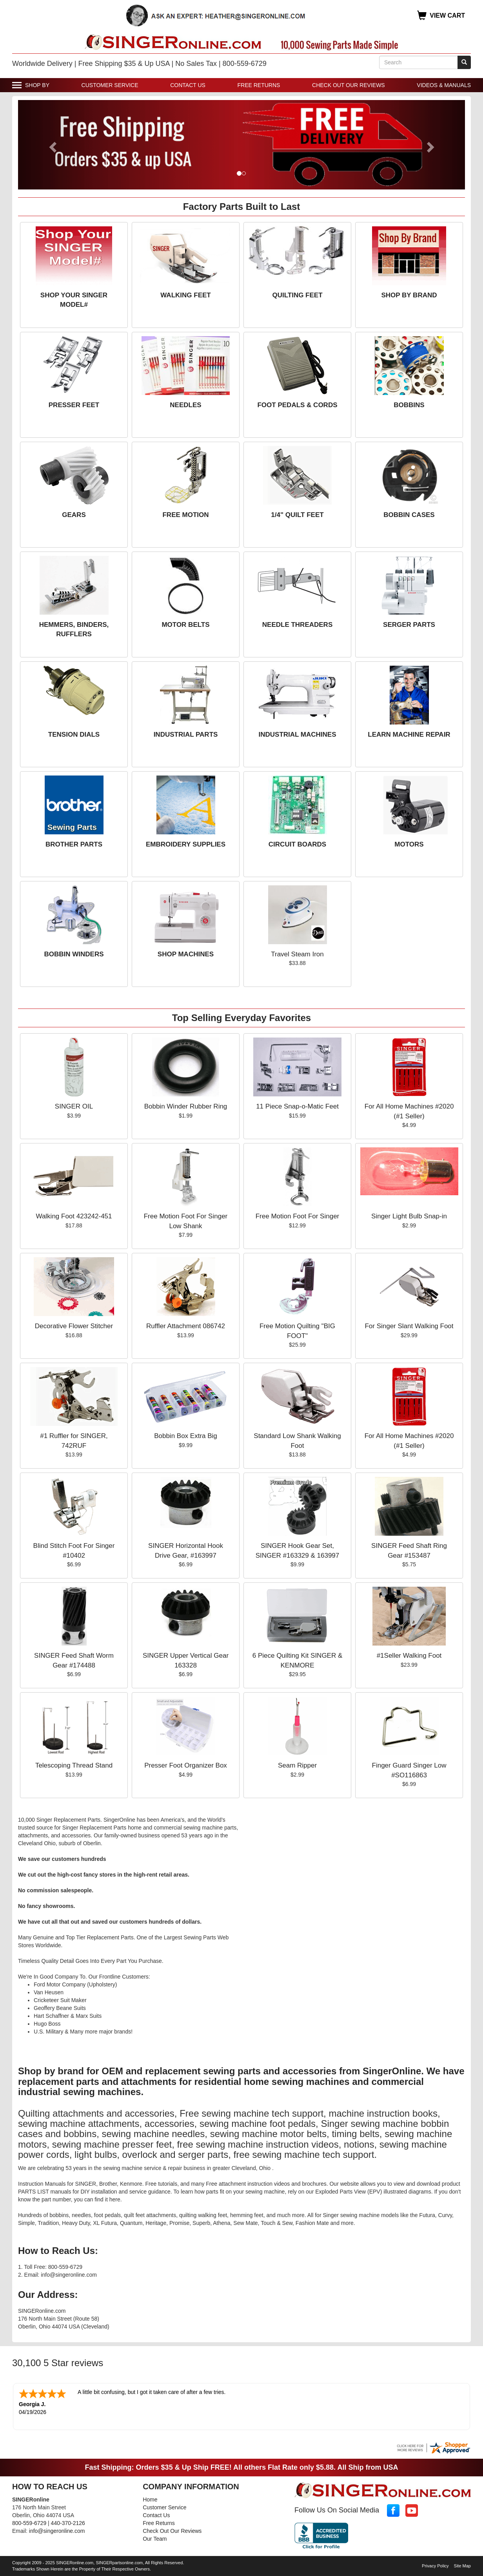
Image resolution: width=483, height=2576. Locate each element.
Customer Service (110, 85)
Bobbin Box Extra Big (185, 1436)
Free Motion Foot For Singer (298, 1216)
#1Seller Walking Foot (409, 1655)
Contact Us (187, 85)
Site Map (462, 2565)
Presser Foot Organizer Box (185, 1765)
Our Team (155, 2539)
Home (150, 2499)
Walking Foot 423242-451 (74, 1216)
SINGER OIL (74, 1106)
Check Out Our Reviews (348, 85)
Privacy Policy (435, 2565)
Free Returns (259, 85)
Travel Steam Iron (297, 954)
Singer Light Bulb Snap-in (409, 1216)
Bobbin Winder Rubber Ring (185, 1106)
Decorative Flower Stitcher (74, 1326)
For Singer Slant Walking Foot (409, 1326)
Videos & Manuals (444, 85)
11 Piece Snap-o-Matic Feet (297, 1106)
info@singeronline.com (57, 2531)
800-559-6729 (29, 2523)
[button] (51, 144)
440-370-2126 (68, 2523)
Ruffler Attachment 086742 (185, 1326)
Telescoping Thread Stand (74, 1765)
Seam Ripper (297, 1765)
